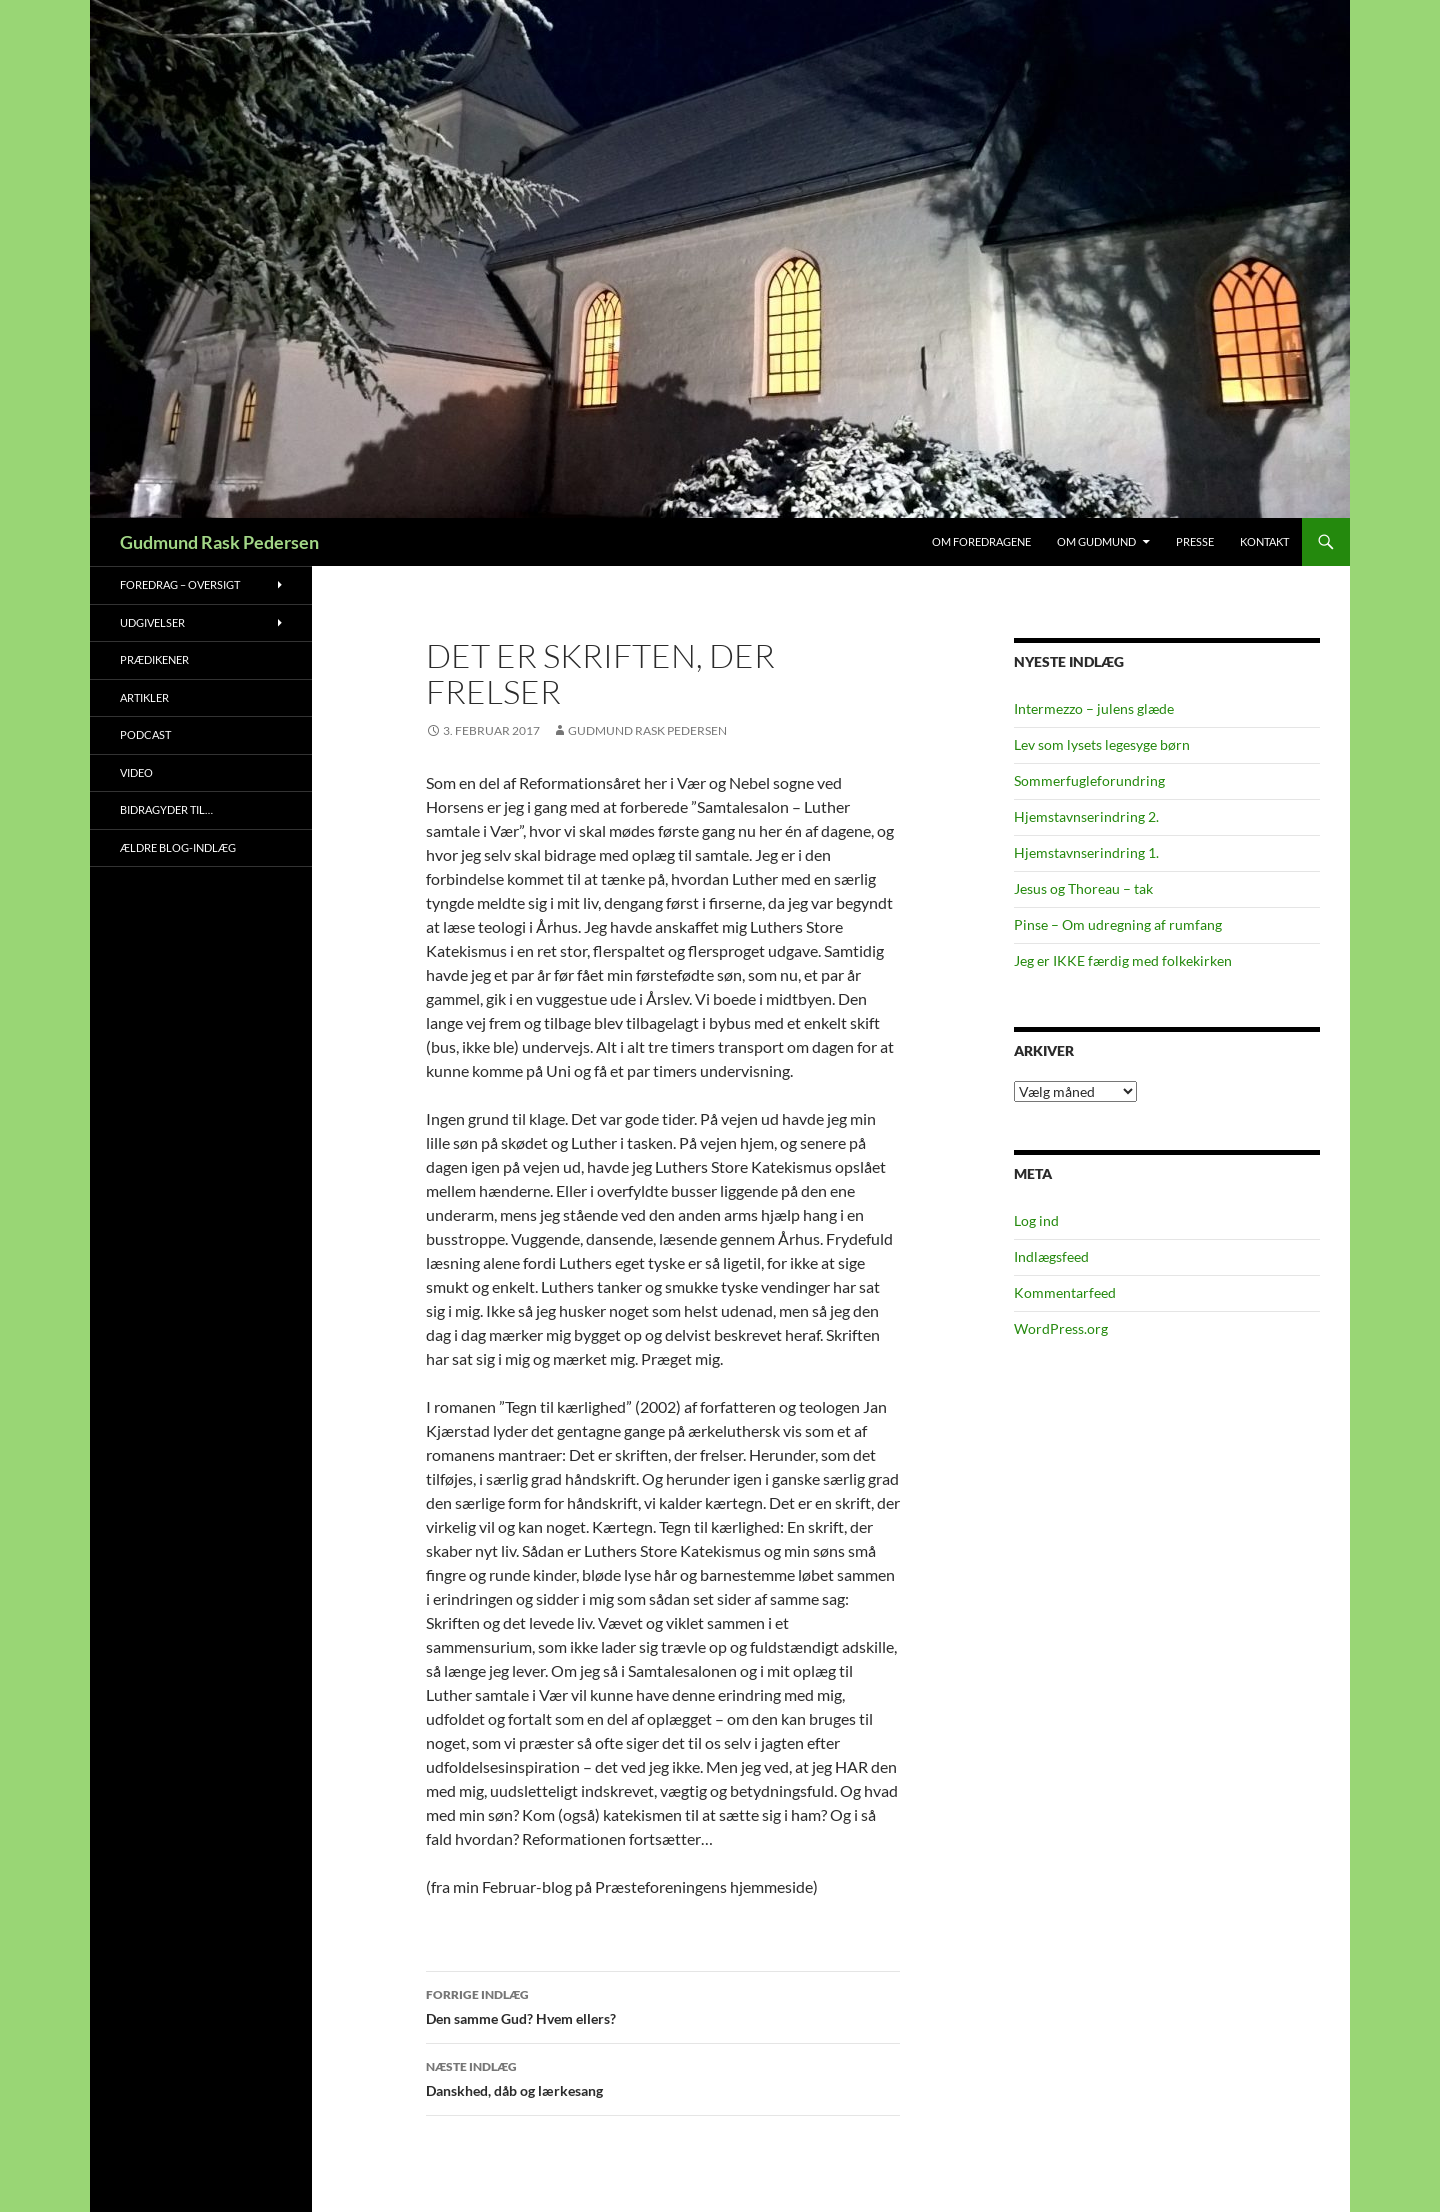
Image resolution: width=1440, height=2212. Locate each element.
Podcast (145, 734)
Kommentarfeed (1065, 1292)
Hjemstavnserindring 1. (1086, 852)
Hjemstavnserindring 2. (1086, 816)
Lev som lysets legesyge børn (1102, 744)
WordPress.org (1061, 1328)
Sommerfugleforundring (1089, 780)
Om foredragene (981, 541)
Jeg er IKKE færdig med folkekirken (1123, 960)
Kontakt (1264, 541)
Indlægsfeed (1051, 1256)
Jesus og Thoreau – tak (1083, 888)
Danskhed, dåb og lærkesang (663, 2077)
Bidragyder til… (166, 809)
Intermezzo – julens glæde (1094, 708)
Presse (1195, 541)
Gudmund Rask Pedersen (219, 542)
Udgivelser (152, 622)
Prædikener (154, 659)
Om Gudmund (1096, 541)
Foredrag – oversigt (180, 584)
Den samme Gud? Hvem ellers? (663, 2005)
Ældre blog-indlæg (178, 847)
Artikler (144, 697)
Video (136, 772)
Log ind (1036, 1220)
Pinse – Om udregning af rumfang (1118, 924)
